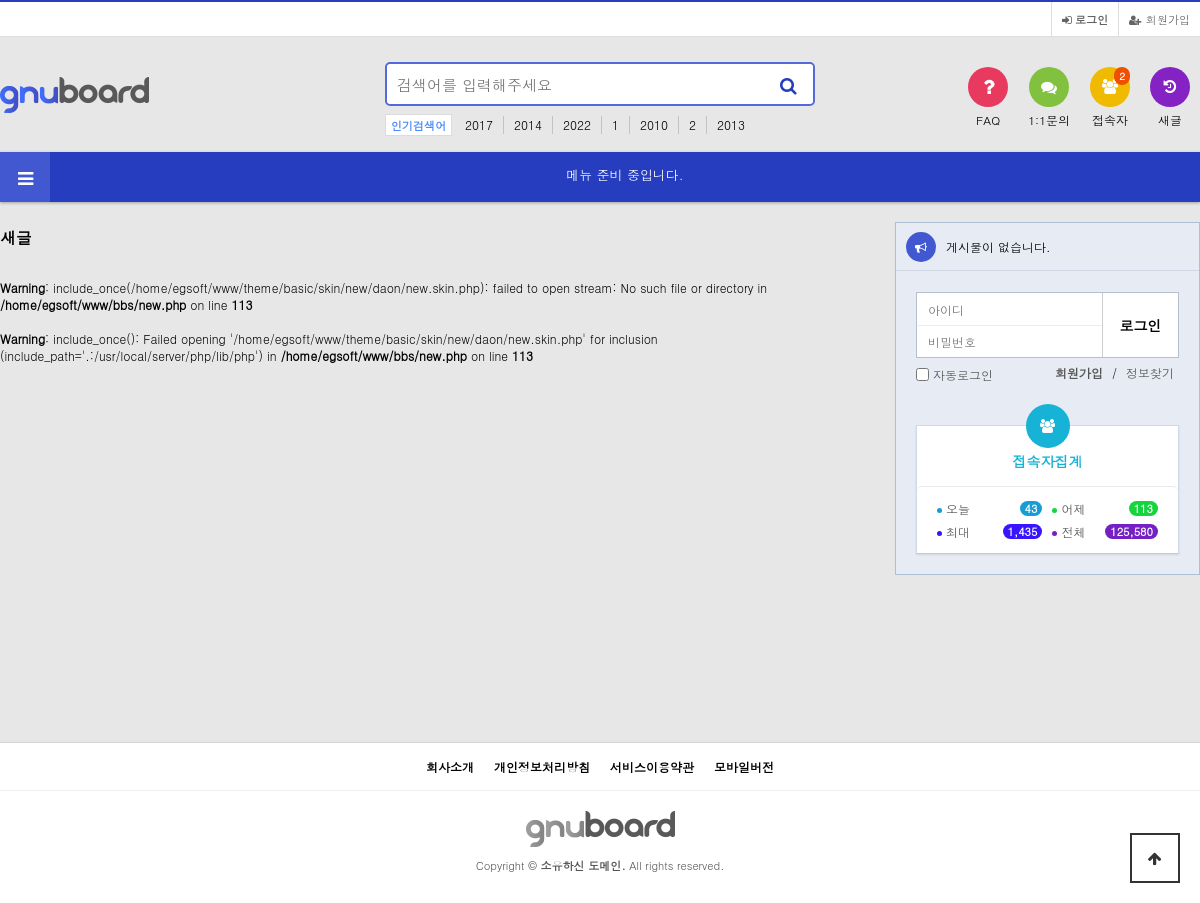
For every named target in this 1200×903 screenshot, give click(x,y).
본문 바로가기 (0, 0)
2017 (479, 124)
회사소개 (450, 766)
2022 (577, 124)
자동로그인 (963, 374)
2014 (528, 124)
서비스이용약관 (652, 766)
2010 (654, 124)
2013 (731, 124)
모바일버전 (744, 766)
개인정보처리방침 (542, 766)
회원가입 (1159, 19)
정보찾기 (1150, 372)
